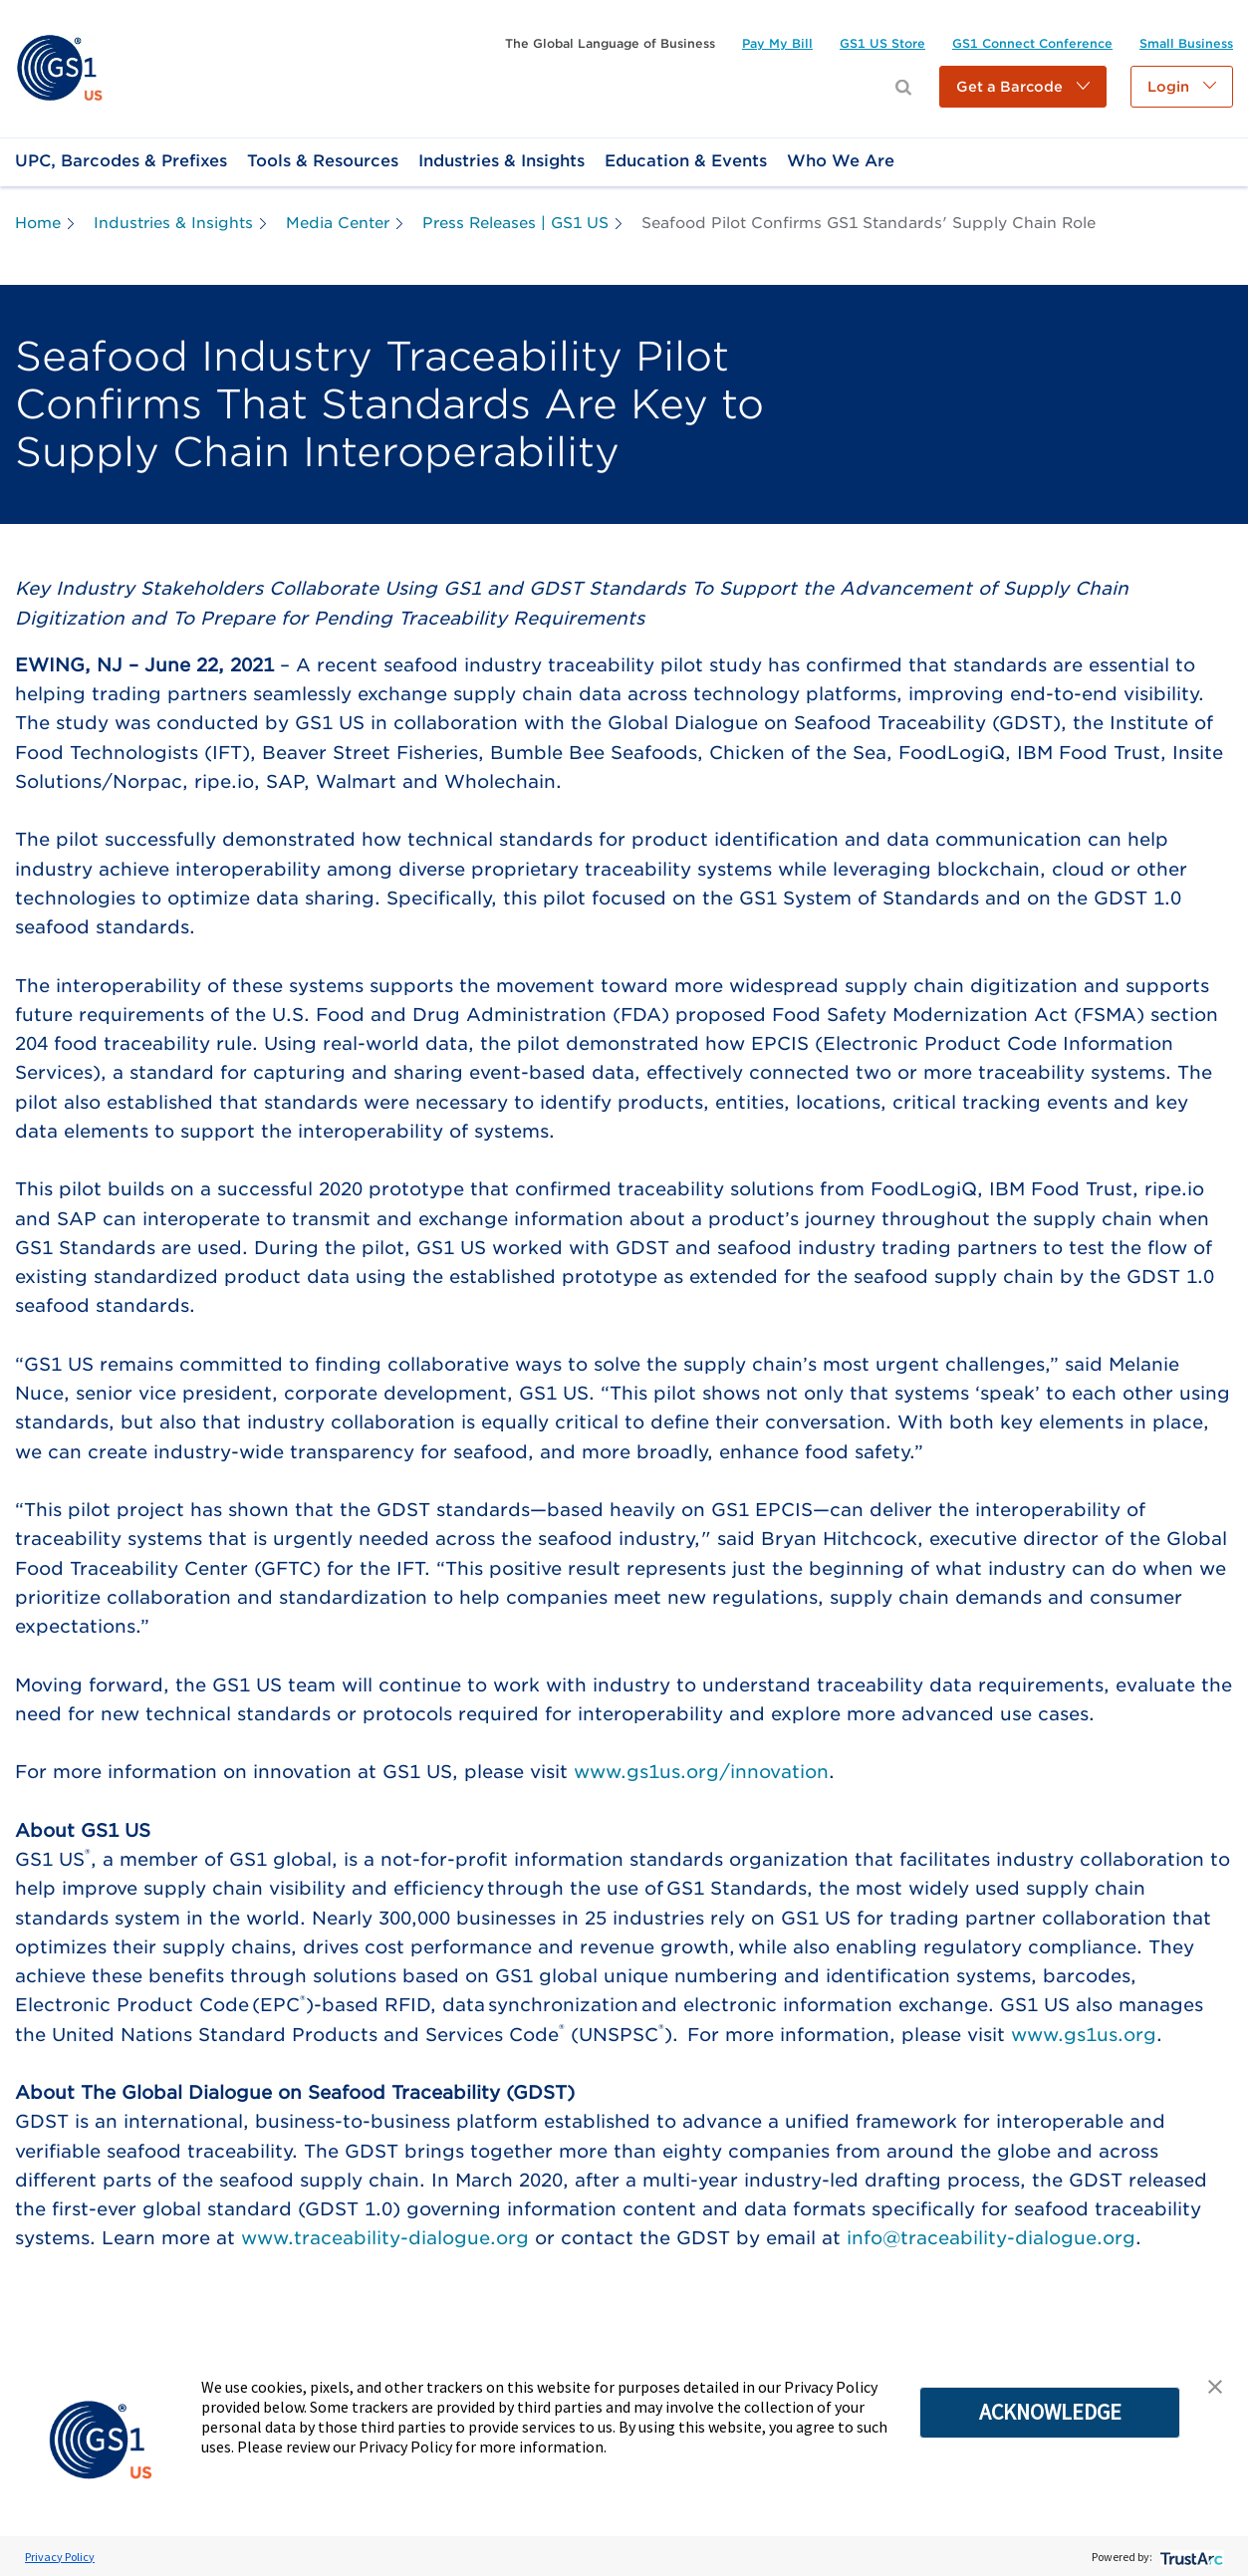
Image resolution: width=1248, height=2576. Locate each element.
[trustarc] (1189, 2556)
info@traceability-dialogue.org (991, 2237)
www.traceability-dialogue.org (385, 2237)
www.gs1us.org (1083, 2034)
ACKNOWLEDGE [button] (1050, 2412)
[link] (59, 67)
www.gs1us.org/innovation (701, 1771)
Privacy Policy (60, 2556)
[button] (1023, 87)
